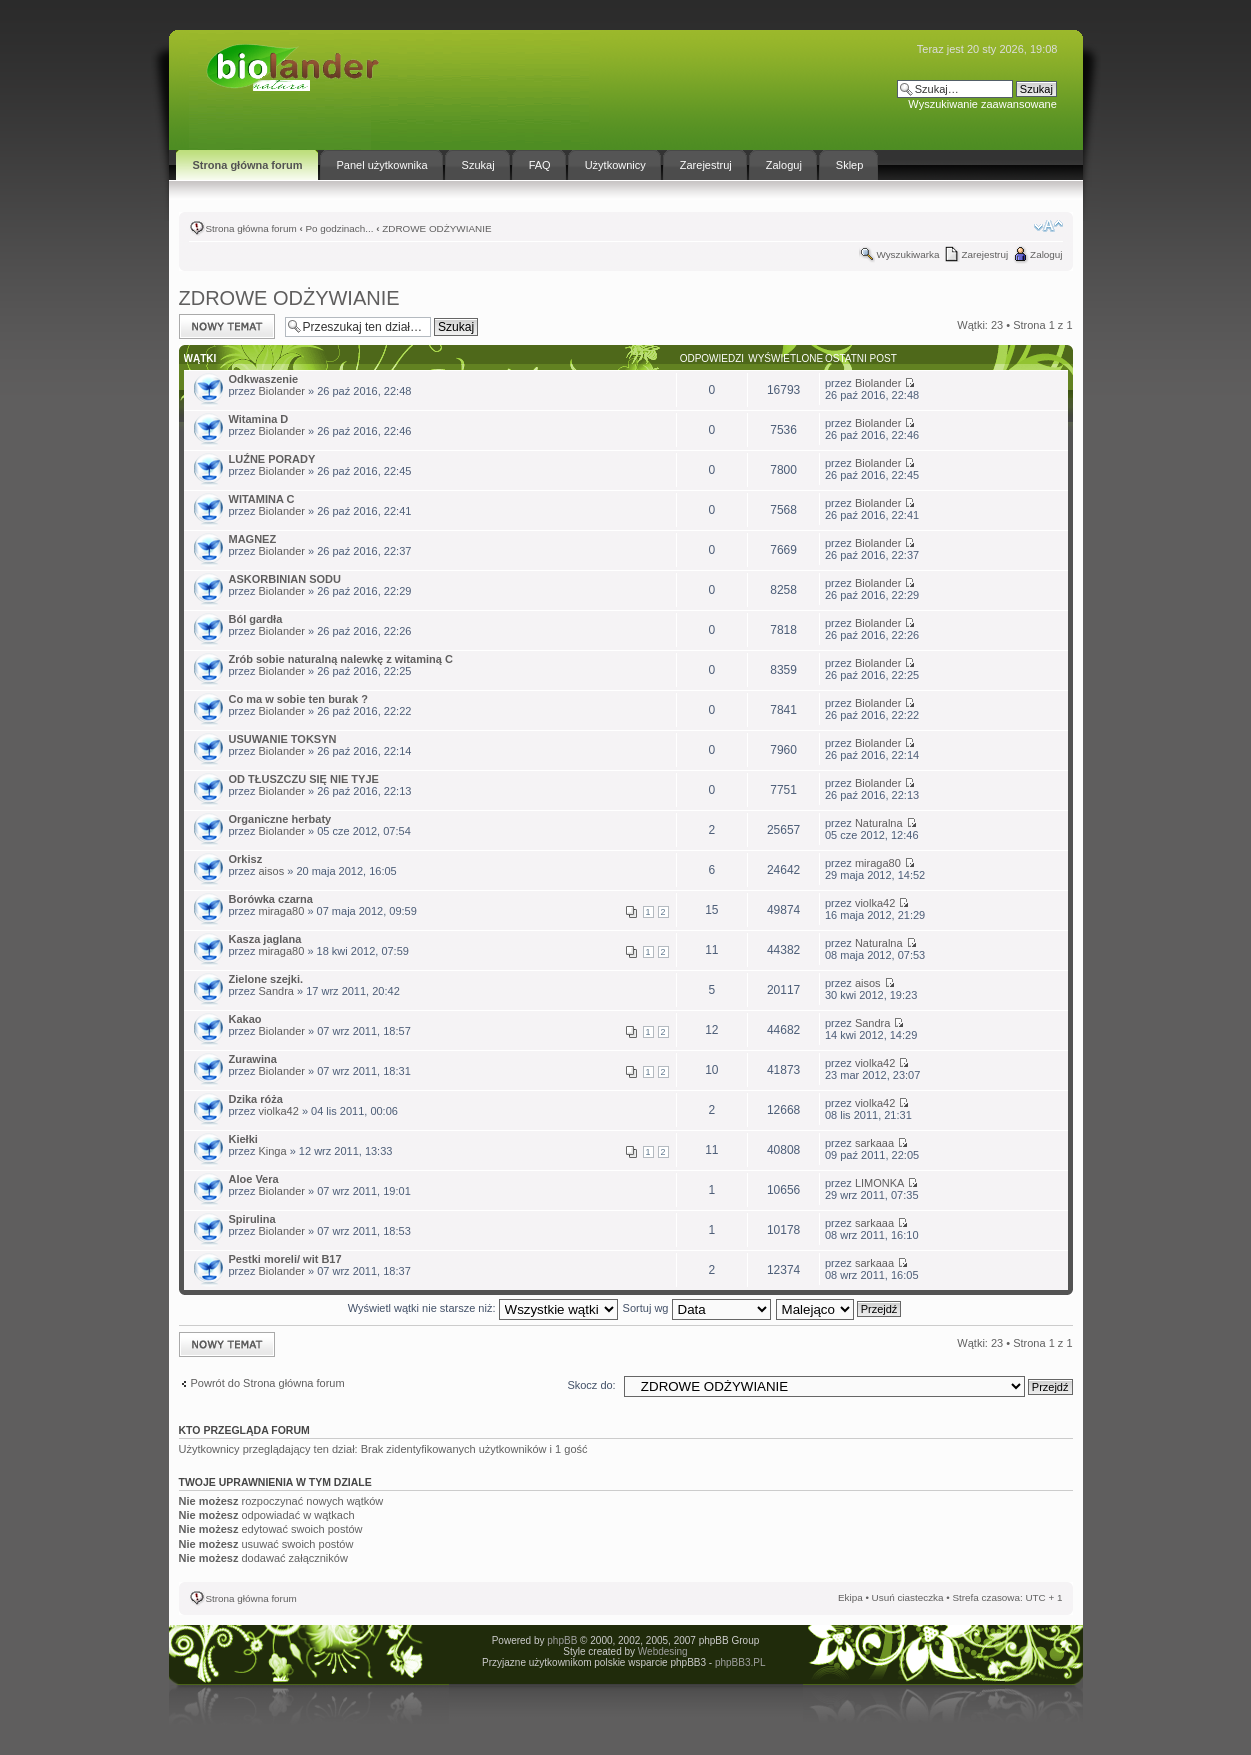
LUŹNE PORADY (272, 459)
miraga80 (878, 863)
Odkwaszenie (264, 379)
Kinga (272, 1151)
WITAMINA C (262, 499)
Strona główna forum (251, 228)
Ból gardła (256, 619)
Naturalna (879, 823)
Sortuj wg (697, 1308)
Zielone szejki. (266, 979)
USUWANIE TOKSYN (283, 739)
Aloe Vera (254, 1179)
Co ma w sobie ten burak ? (298, 699)
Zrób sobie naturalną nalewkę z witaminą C (341, 659)
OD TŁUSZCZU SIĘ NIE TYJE (304, 779)
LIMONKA (879, 1183)
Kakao (245, 1019)
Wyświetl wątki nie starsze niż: (483, 1308)
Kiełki (243, 1139)
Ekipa (850, 1597)
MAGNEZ (253, 539)
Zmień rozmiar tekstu (1048, 226)
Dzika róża (256, 1099)
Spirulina (252, 1219)
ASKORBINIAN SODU (285, 579)
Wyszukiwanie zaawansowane (982, 104)
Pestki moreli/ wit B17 (285, 1259)
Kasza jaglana (265, 939)
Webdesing (663, 1651)
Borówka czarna (271, 899)
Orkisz (246, 859)
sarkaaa (874, 1143)
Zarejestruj (984, 254)
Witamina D (259, 419)
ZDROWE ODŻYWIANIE (436, 228)
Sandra (275, 991)
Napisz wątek (227, 326)
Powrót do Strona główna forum (268, 1383)
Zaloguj (1046, 254)
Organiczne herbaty (280, 819)
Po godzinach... (339, 228)
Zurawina (253, 1059)
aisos (271, 871)
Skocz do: (591, 1385)
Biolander (281, 391)
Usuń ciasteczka (908, 1597)
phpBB (562, 1640)
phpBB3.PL (740, 1662)
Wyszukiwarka (907, 254)
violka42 (875, 903)
